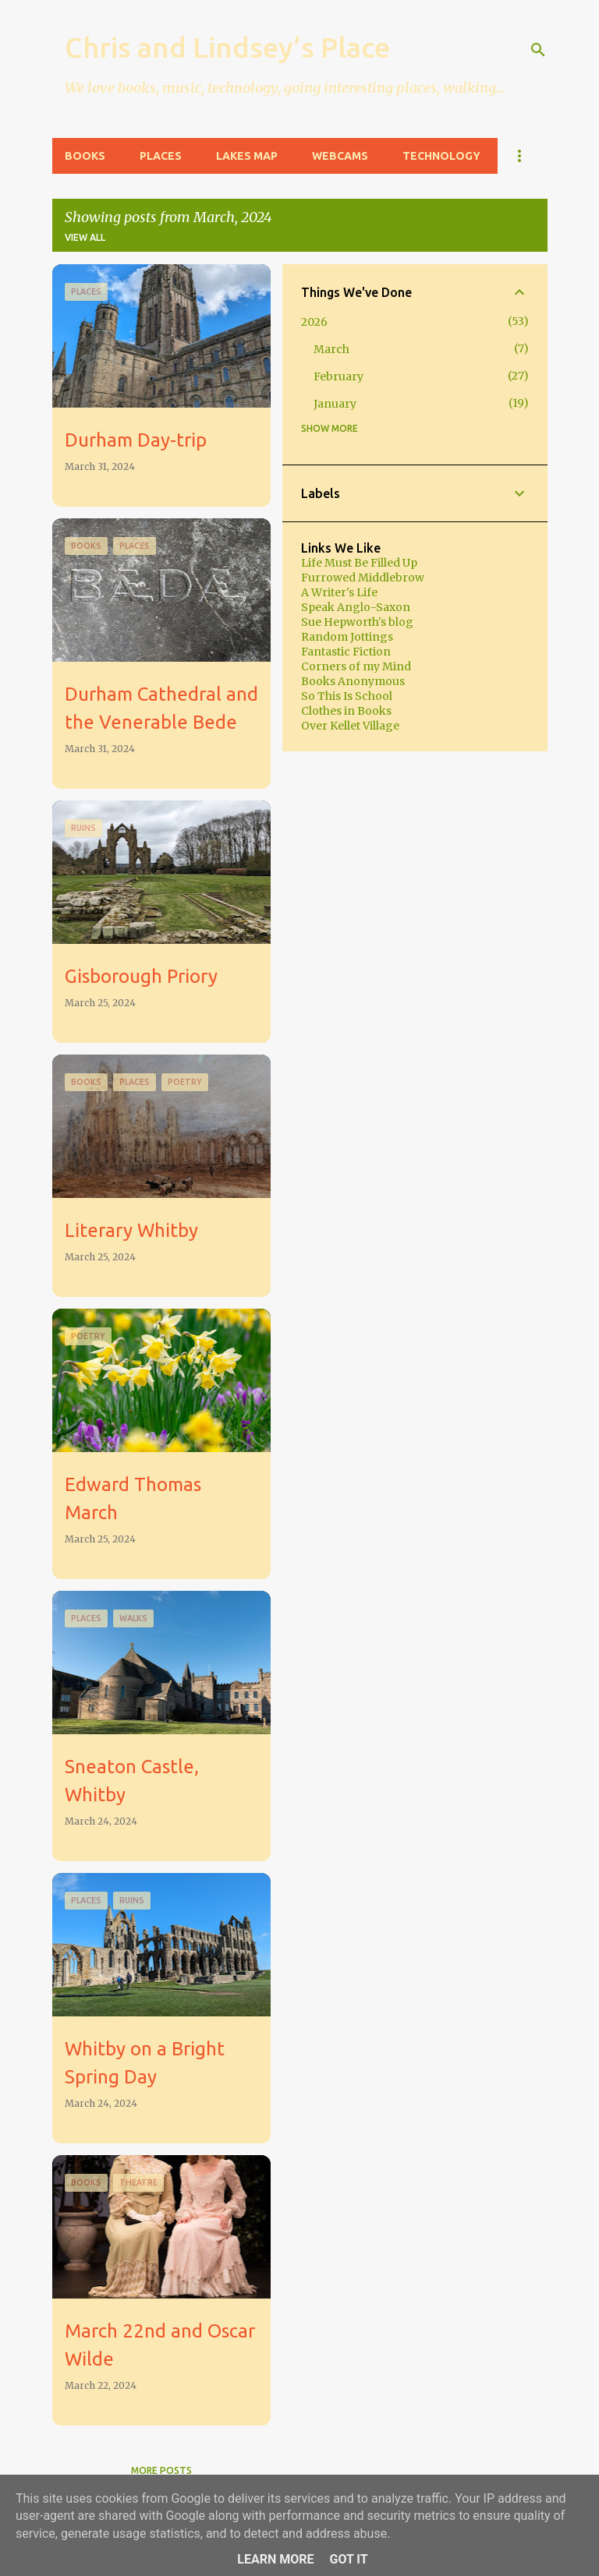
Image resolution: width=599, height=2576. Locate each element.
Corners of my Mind (356, 666)
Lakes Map (247, 156)
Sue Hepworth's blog (357, 622)
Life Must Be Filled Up (359, 563)
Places (161, 156)
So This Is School (346, 696)
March (331, 349)
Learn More (275, 2559)
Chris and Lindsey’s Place (227, 47)
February (338, 376)
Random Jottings (347, 637)
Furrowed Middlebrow (362, 578)
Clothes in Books (346, 711)
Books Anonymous (353, 681)
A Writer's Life (339, 592)
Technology (441, 156)
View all (85, 237)
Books (85, 156)
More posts (161, 2470)
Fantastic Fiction (346, 652)
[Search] (538, 50)
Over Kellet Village (350, 726)
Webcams (340, 156)
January (335, 404)
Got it (348, 2559)
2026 (314, 322)
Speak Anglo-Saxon (355, 607)
